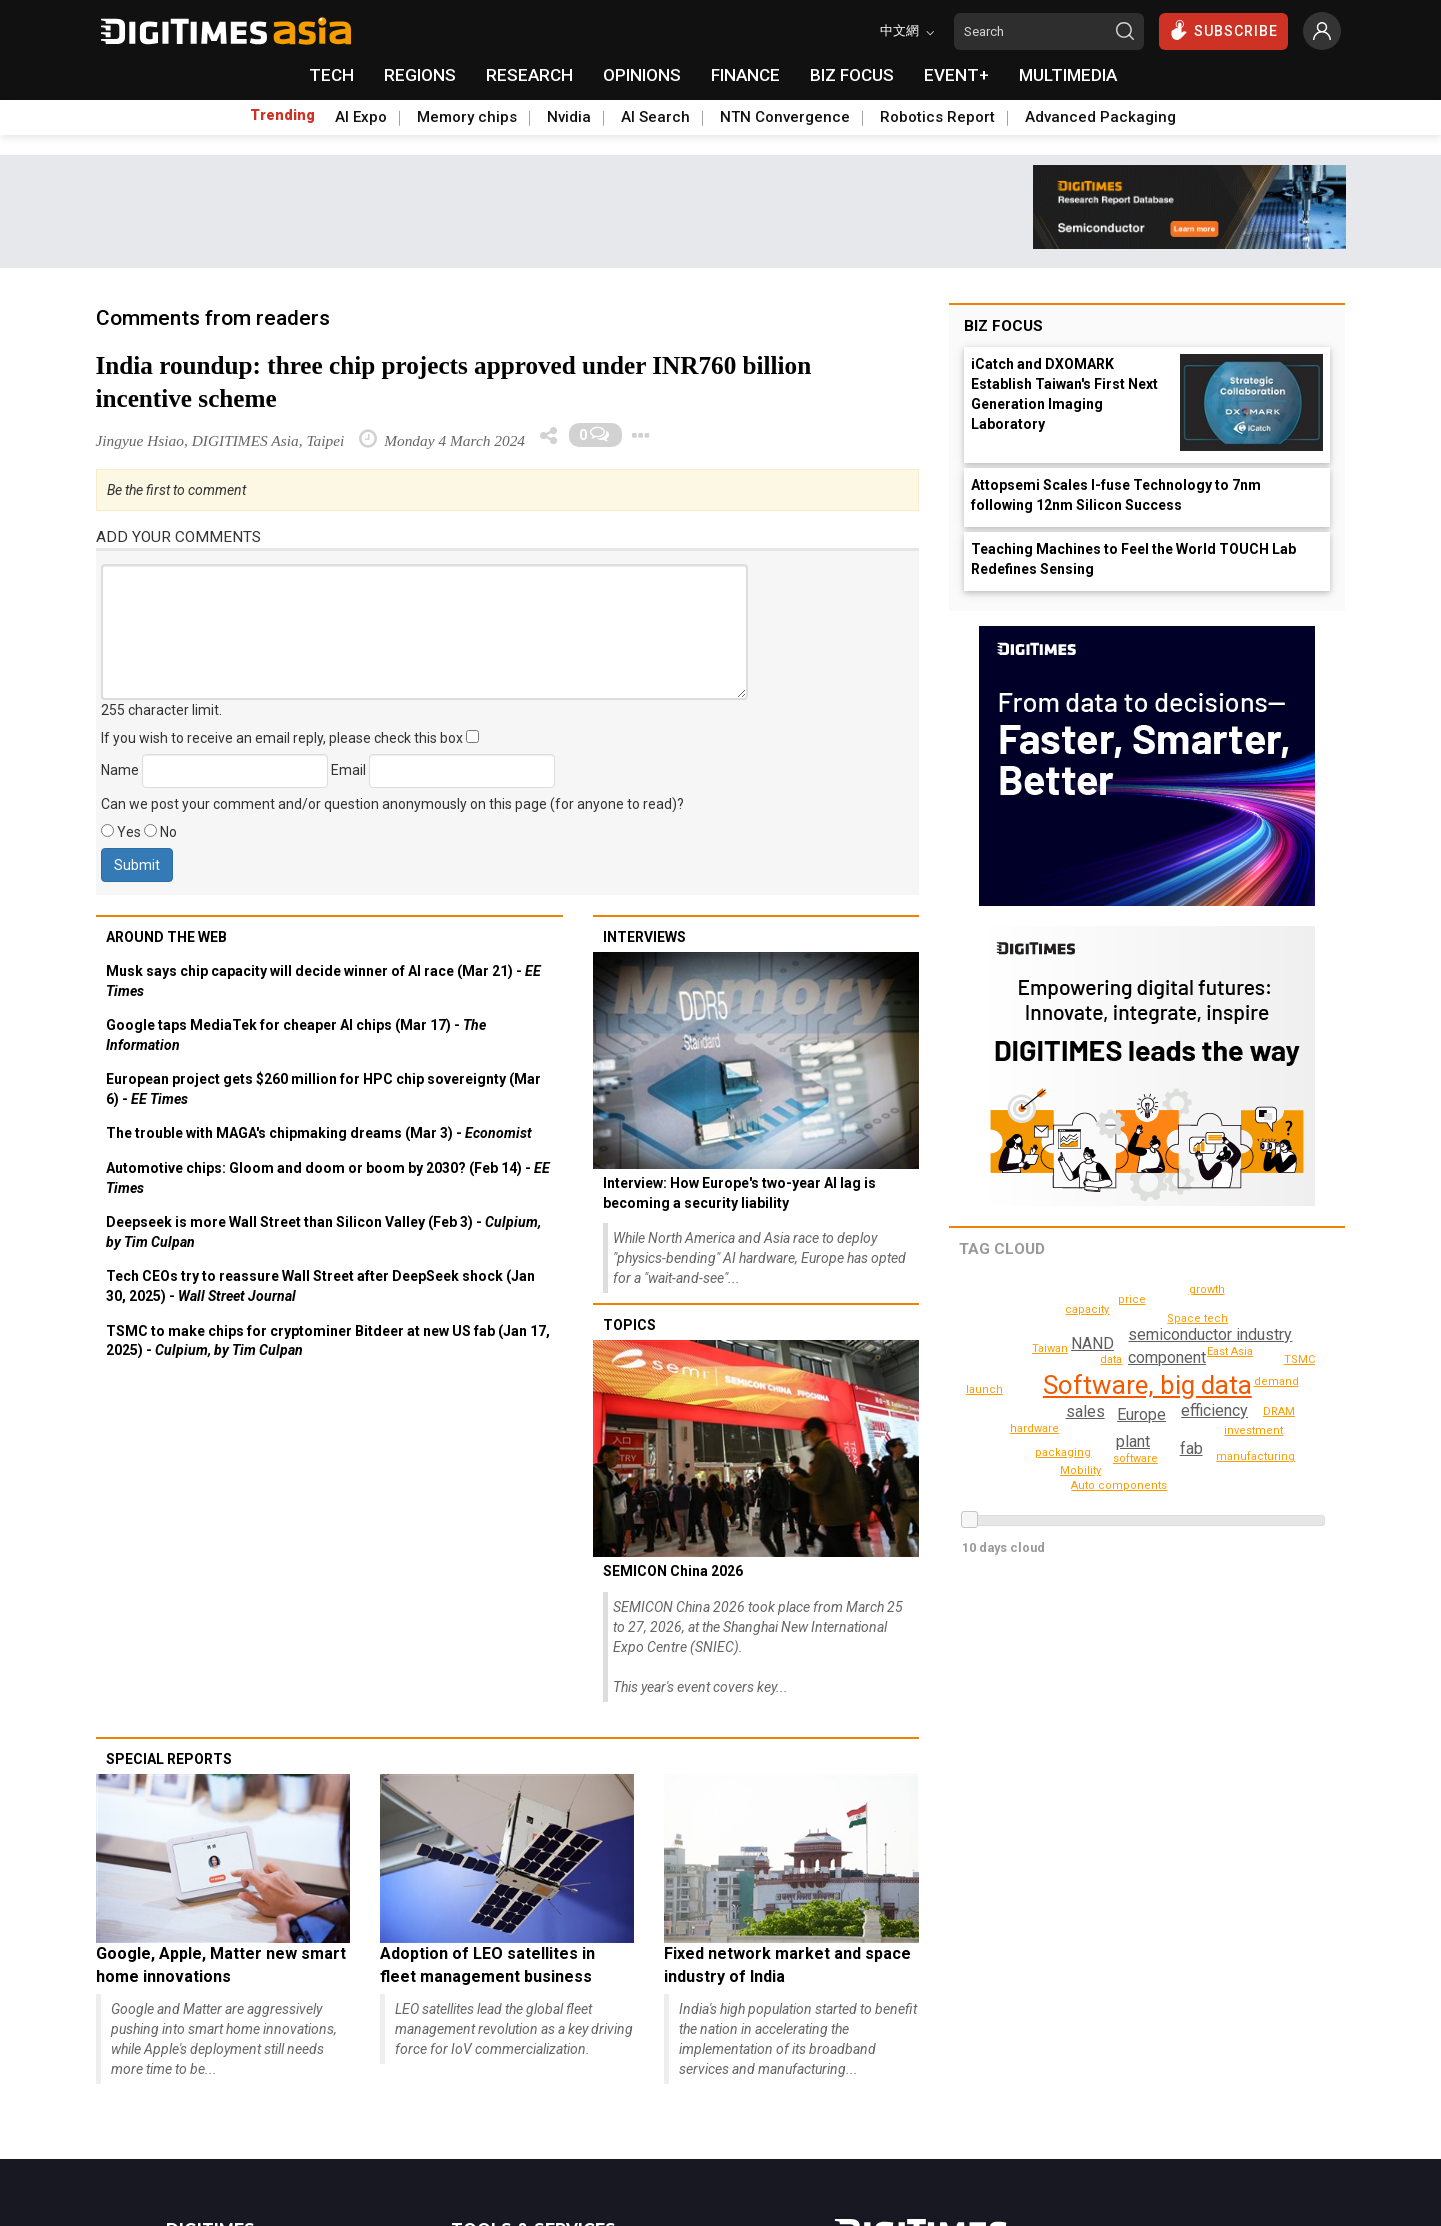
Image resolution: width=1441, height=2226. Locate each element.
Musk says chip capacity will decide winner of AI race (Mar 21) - (323, 981)
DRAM (1279, 1411)
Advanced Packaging (1100, 117)
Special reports (169, 1759)
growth (1208, 1289)
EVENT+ (956, 75)
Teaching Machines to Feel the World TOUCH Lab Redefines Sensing (1133, 559)
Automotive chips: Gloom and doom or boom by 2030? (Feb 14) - (328, 1178)
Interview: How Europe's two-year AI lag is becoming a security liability (739, 1193)
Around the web (166, 937)
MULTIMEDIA (1068, 75)
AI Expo (361, 117)
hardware (1133, 1299)
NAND (1092, 1343)
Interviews (644, 937)
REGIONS (420, 75)
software (1135, 1458)
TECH (331, 75)
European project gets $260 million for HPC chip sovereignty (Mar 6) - (323, 1089)
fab (1190, 1448)
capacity (1277, 1381)
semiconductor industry (1209, 1334)
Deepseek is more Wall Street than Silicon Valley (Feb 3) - (323, 1232)
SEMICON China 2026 (673, 1571)
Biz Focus (1003, 326)
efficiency (1214, 1410)
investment (1036, 1428)
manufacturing (1258, 1456)
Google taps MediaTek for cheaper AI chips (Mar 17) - (296, 1035)
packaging (1066, 1452)
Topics (629, 1325)
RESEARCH (529, 75)
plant (1132, 1441)
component (1166, 1357)
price (1232, 1351)
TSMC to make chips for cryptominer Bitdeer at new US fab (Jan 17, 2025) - (328, 1341)
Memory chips (467, 117)
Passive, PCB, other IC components (1126, 1485)
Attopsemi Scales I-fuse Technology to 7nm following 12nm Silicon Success (1116, 495)
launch (986, 1389)
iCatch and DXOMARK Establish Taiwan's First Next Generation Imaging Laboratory (1064, 394)
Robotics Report (937, 117)
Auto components (1054, 1308)
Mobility (1081, 1470)
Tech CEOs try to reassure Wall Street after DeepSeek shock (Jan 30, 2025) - (320, 1286)
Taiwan (1261, 1360)
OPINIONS (642, 75)
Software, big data (1146, 1385)
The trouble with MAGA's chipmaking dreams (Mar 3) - (319, 1133)
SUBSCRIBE (1223, 30)
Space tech (1256, 1430)
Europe (1141, 1414)
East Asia (1197, 1318)
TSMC (1299, 1359)
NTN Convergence (785, 117)
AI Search (655, 117)
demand (1052, 1348)
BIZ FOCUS (852, 75)
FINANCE (745, 75)
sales (1086, 1411)
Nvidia (569, 117)
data (1111, 1359)
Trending (282, 115)
